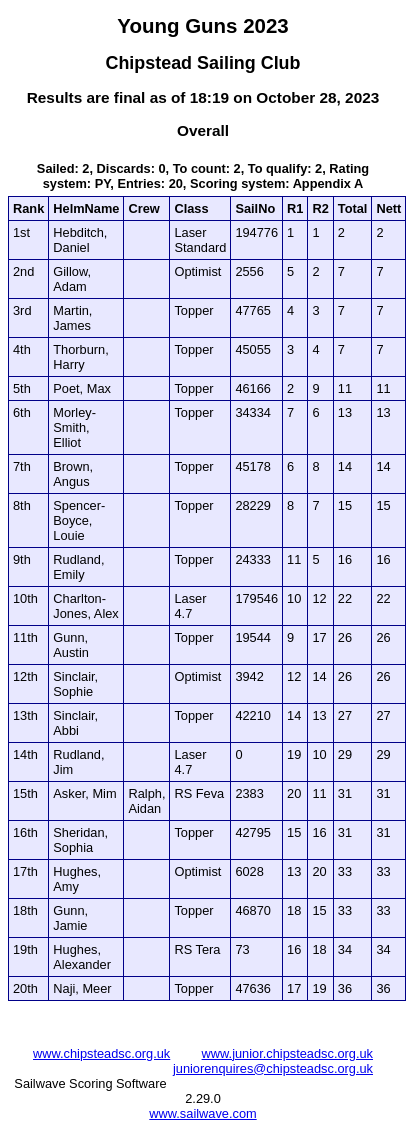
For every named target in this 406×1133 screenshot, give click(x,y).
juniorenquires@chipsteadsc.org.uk (273, 1068)
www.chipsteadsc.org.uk (101, 1053)
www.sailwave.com (202, 1113)
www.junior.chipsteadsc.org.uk (287, 1053)
